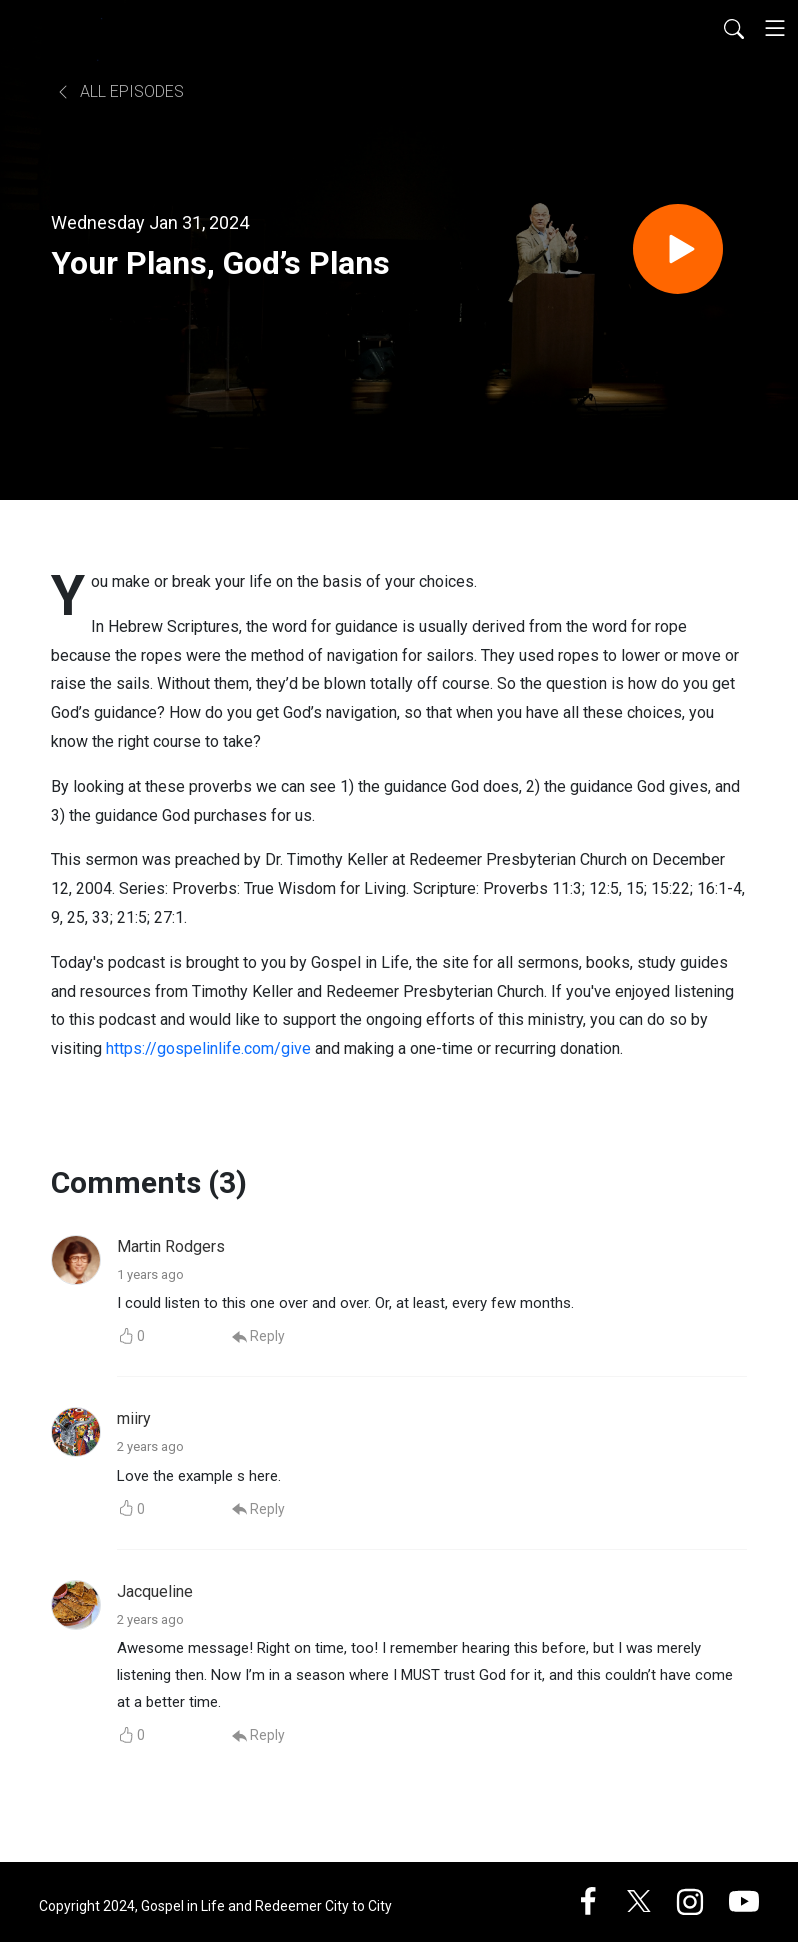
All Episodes (119, 91)
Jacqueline (155, 1591)
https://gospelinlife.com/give (208, 1048)
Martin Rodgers (171, 1246)
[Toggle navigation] (775, 28)
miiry (134, 1418)
